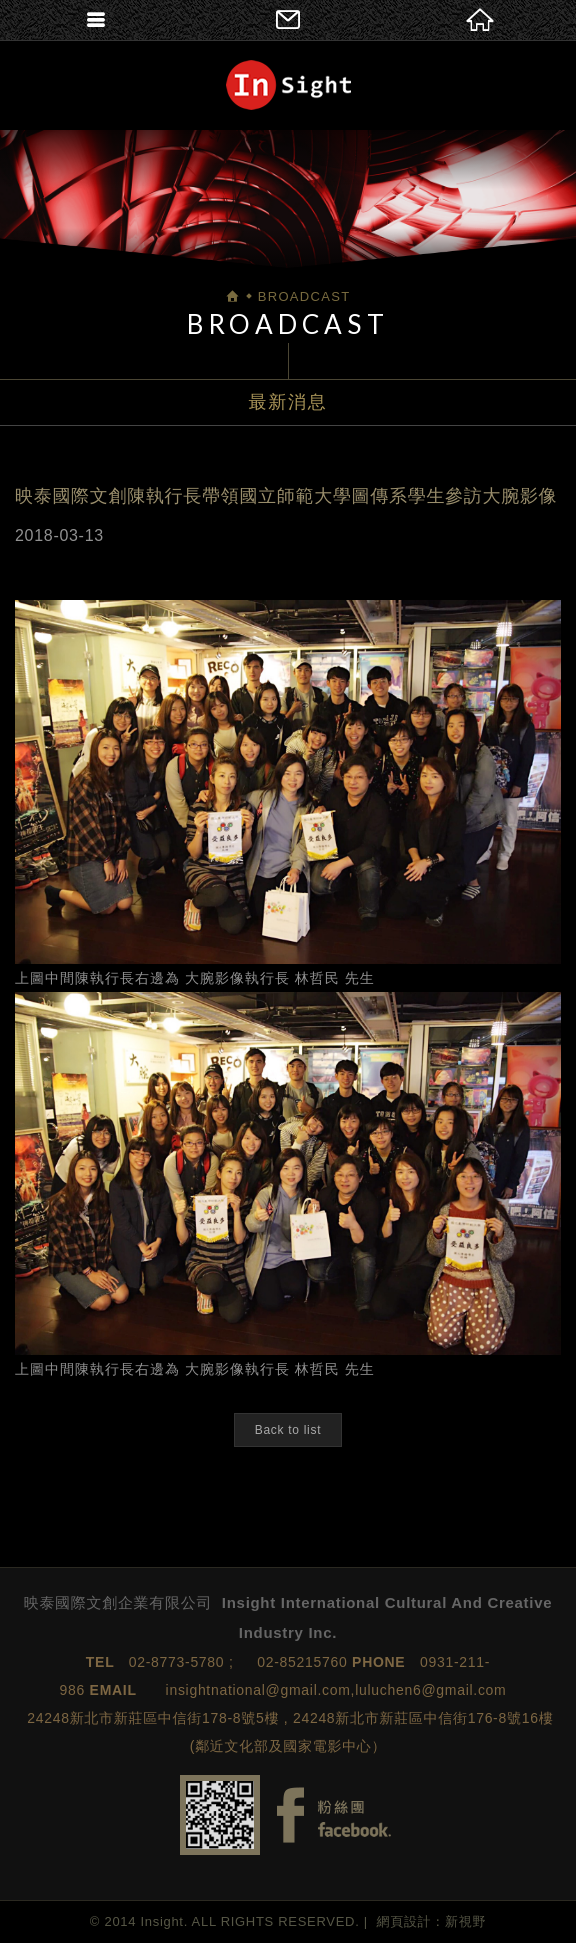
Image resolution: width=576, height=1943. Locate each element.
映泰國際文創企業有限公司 (288, 85)
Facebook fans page (334, 1815)
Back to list (288, 1430)
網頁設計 (404, 1921)
